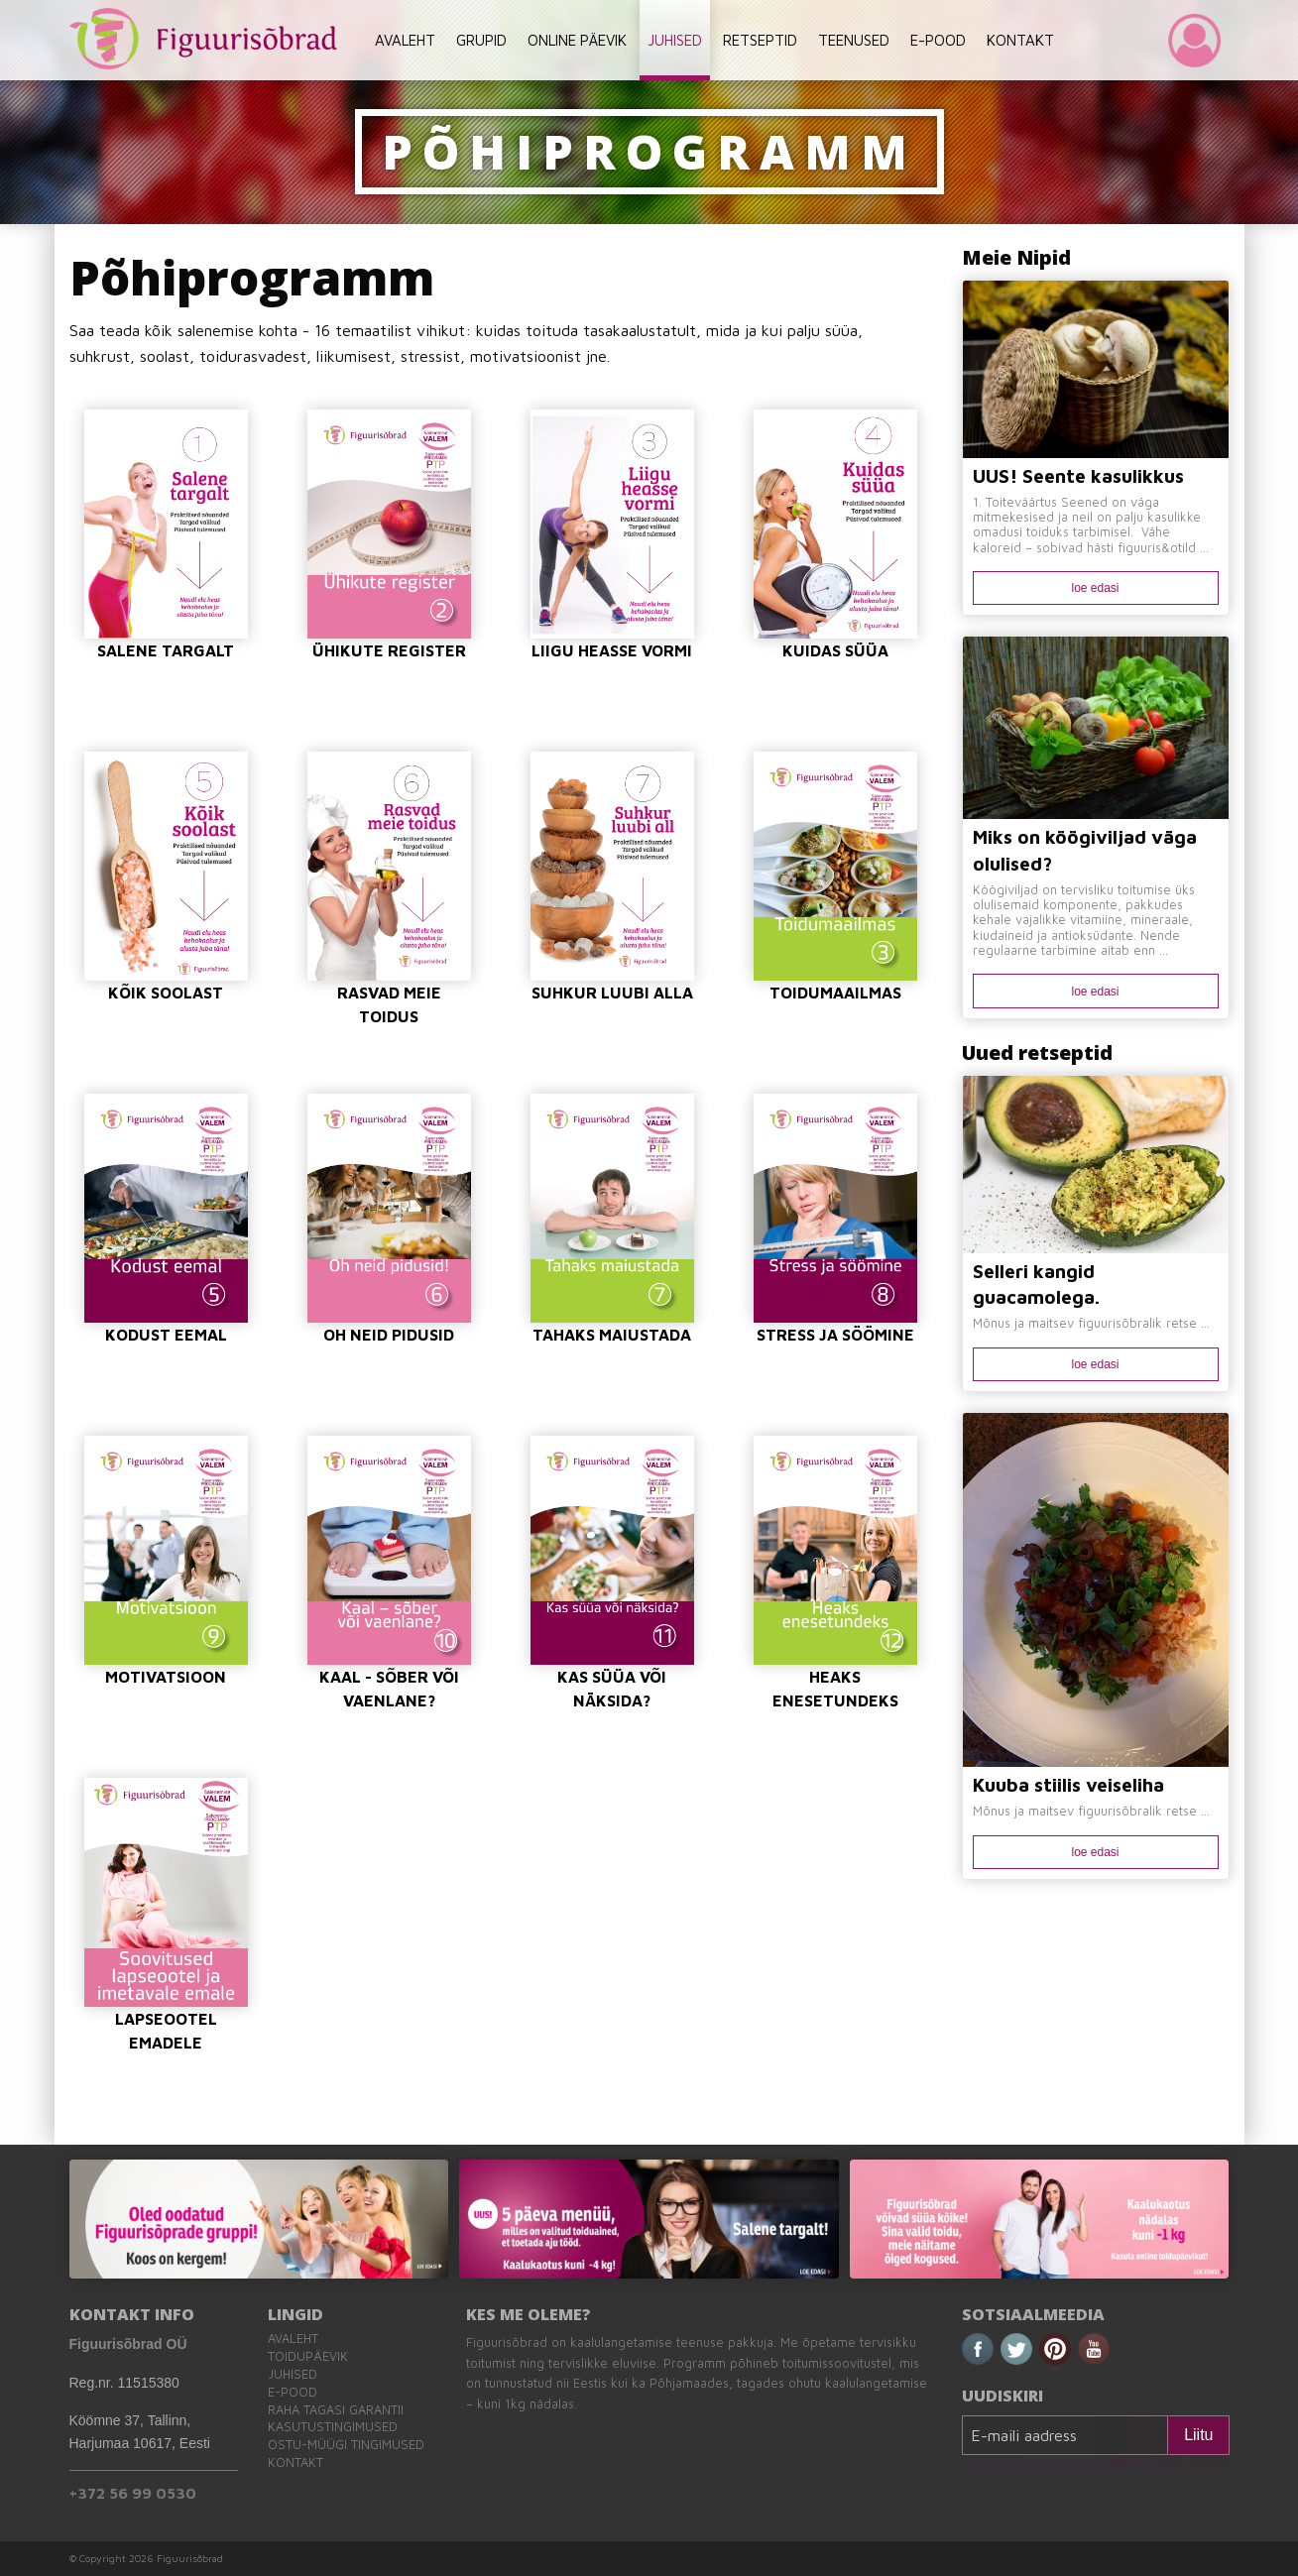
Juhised (292, 2374)
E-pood (292, 2392)
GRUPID (481, 40)
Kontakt (295, 2462)
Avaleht (293, 2338)
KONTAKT (1020, 40)
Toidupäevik (308, 2356)
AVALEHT (405, 40)
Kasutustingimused (333, 2426)
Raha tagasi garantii (336, 2409)
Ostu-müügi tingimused (346, 2444)
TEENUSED (853, 40)
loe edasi (1095, 588)
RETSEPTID (760, 40)
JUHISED (675, 40)
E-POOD (938, 40)
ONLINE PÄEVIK (577, 40)
